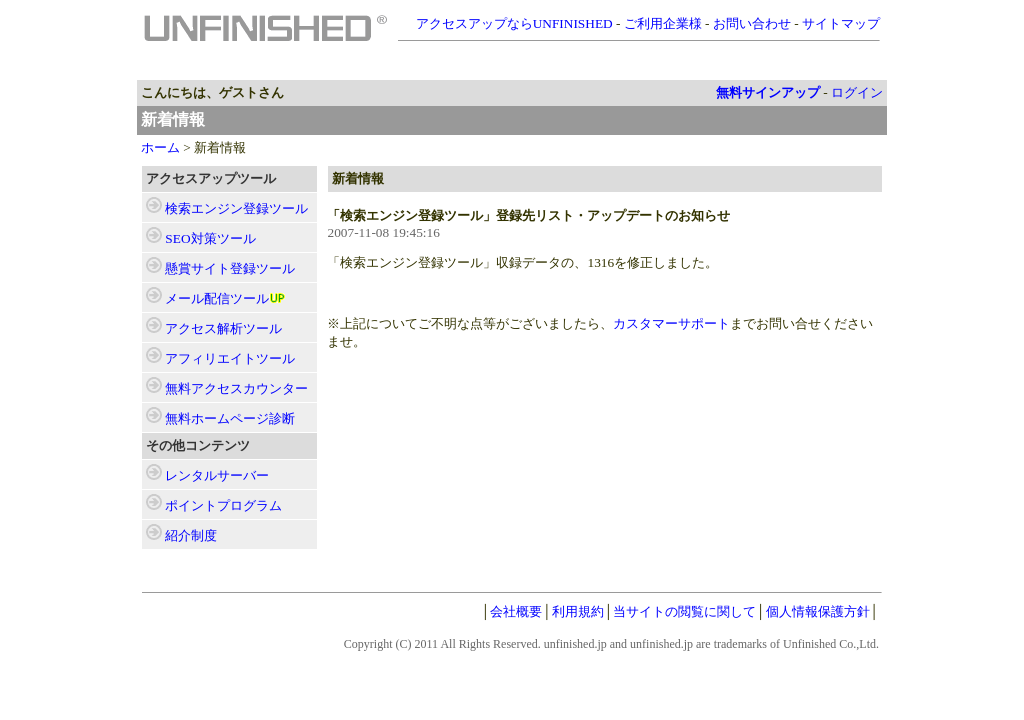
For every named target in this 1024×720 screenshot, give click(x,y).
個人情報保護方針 (818, 611)
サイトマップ (841, 23)
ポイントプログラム (223, 505)
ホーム (160, 147)
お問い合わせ (752, 23)
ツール (236, 208)
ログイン (857, 92)
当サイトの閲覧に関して (684, 611)
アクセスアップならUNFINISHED (514, 23)
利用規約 (578, 611)
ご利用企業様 (663, 23)
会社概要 (516, 611)
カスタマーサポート (671, 323)
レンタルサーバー (217, 475)
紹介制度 (191, 535)
